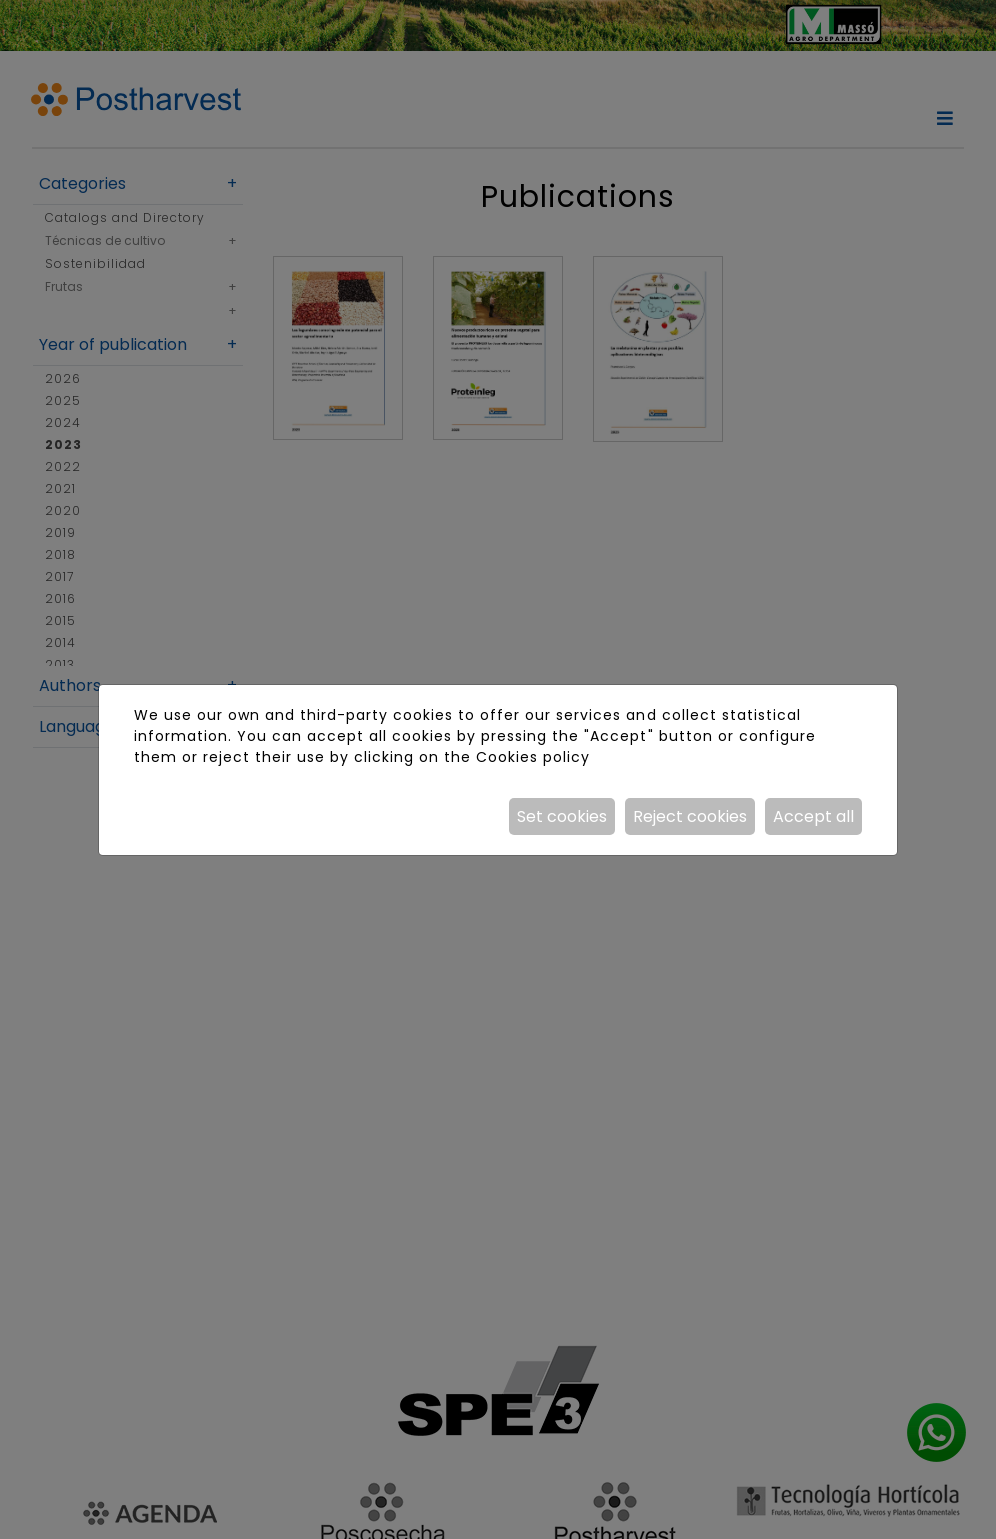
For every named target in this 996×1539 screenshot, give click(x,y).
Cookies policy (533, 757)
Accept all (813, 816)
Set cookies (562, 816)
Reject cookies (690, 816)
